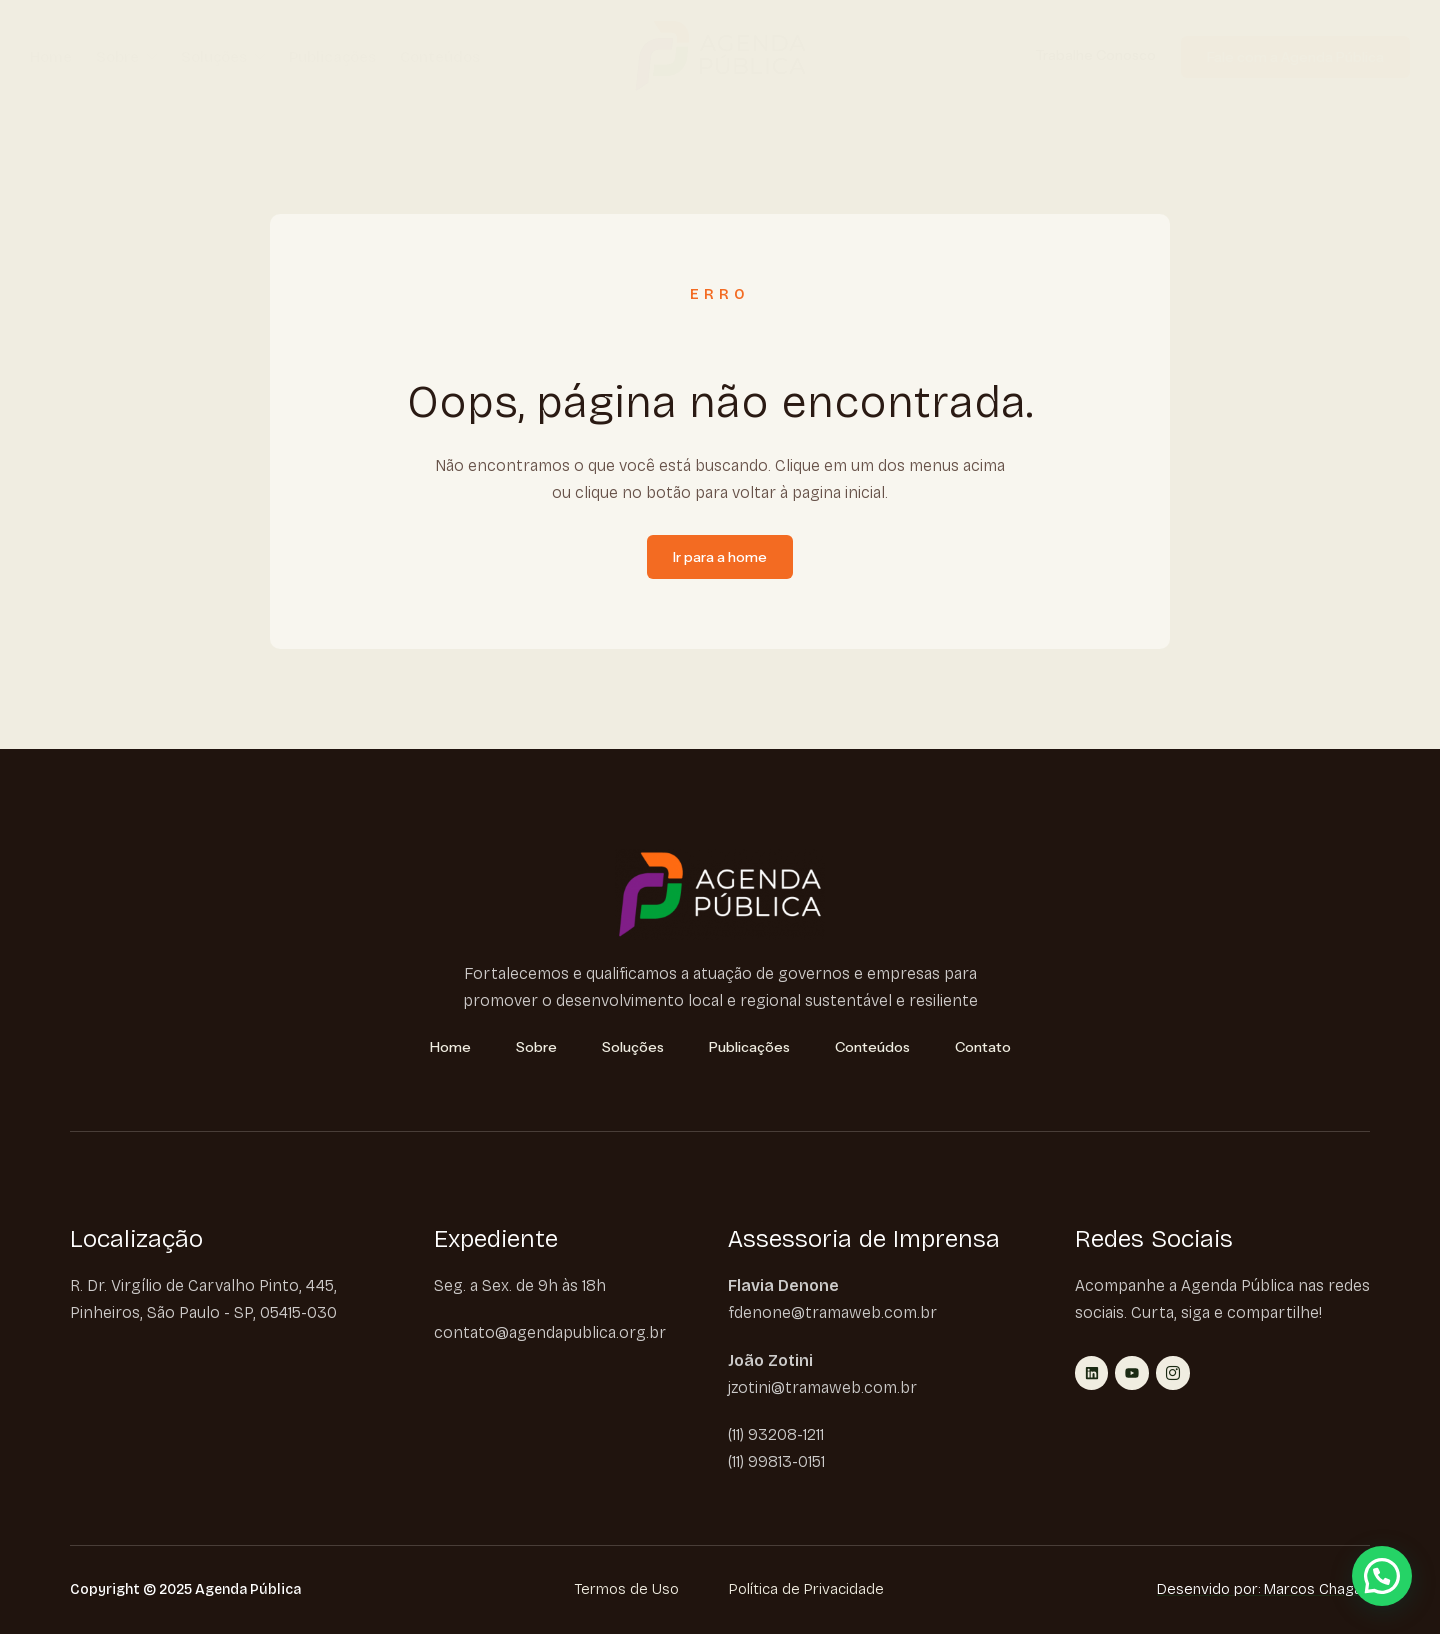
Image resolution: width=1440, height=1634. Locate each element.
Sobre (126, 57)
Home (51, 57)
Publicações (332, 57)
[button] (1382, 1576)
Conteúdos (440, 57)
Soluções (223, 57)
